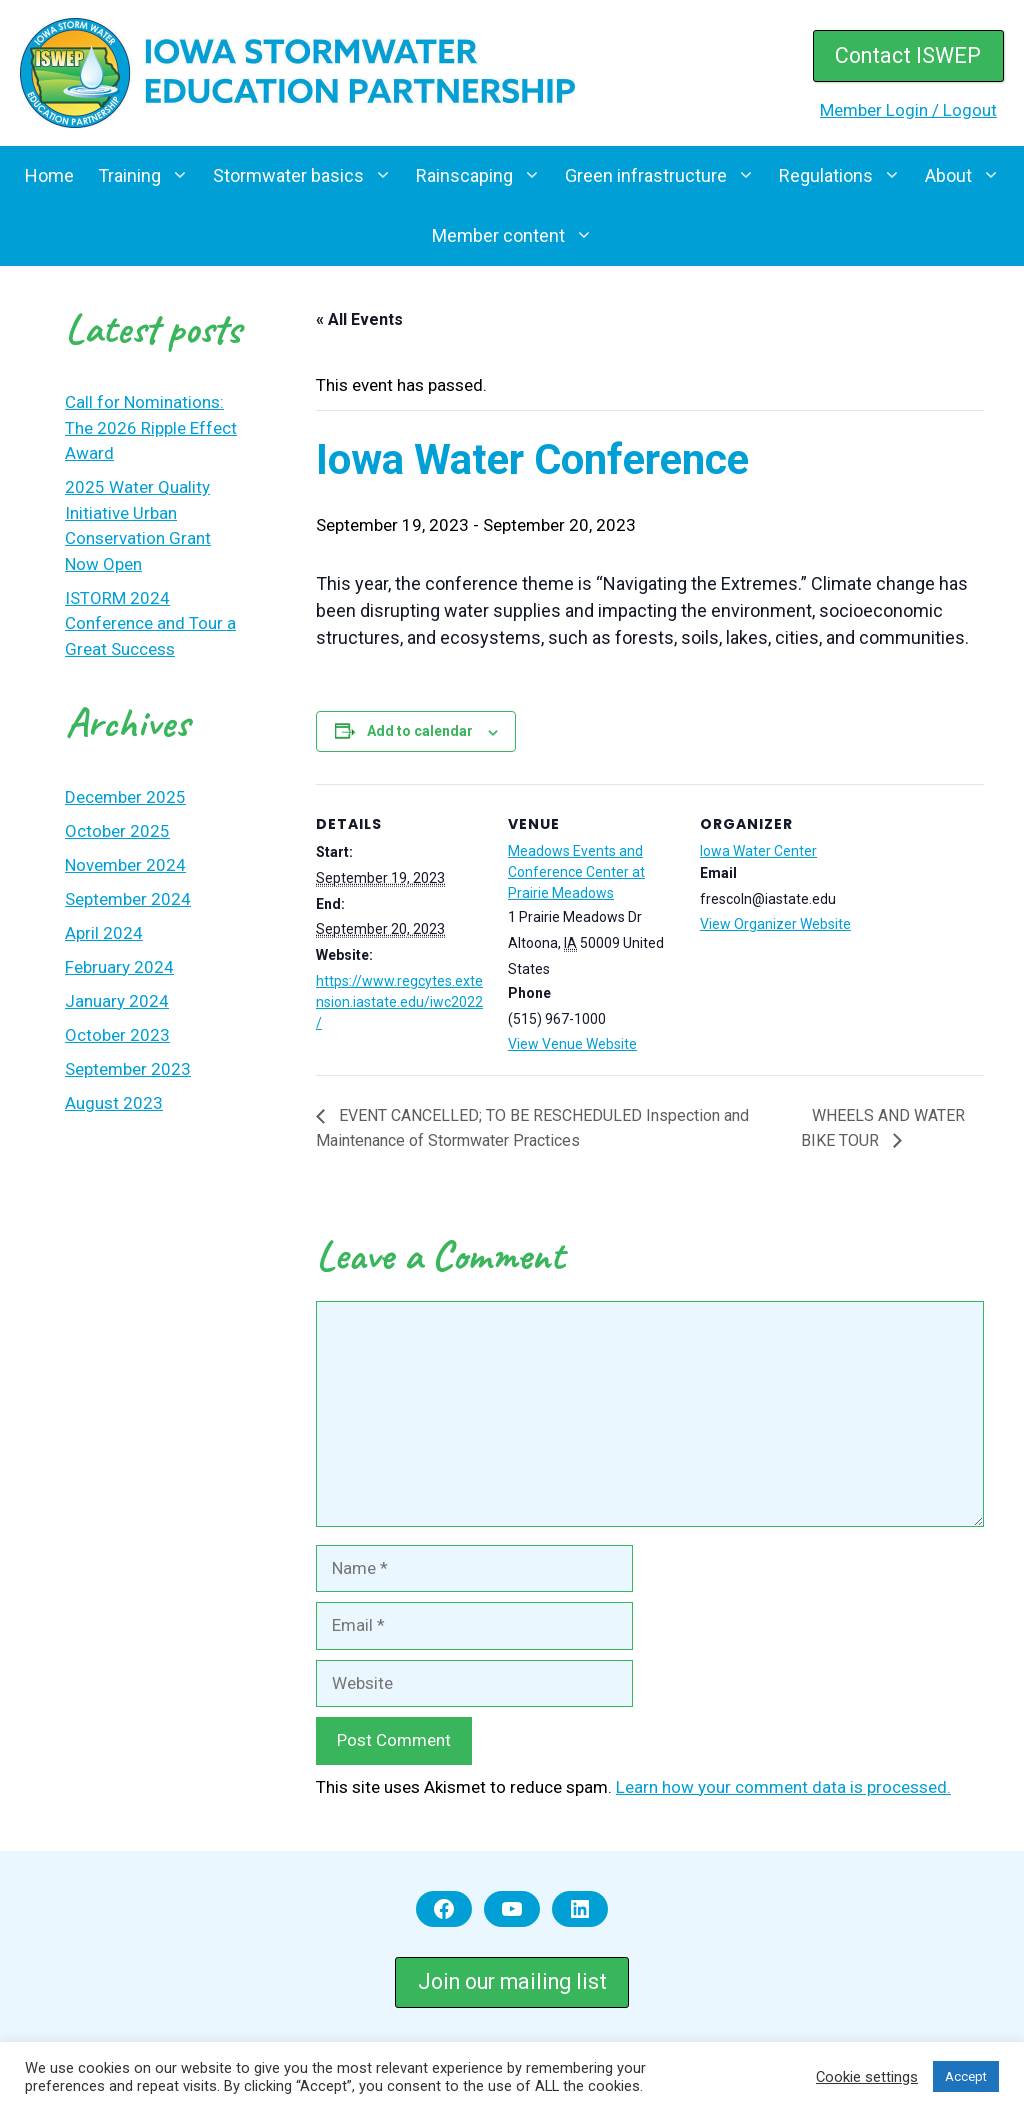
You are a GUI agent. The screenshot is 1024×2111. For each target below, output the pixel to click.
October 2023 (117, 1035)
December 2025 (125, 797)
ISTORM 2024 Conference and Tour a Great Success (150, 623)
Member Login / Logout (908, 110)
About (968, 176)
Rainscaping (484, 176)
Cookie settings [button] (867, 2077)
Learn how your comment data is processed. (783, 1787)
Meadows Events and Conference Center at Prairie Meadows (576, 872)
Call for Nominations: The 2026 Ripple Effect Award (151, 427)
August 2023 (114, 1103)
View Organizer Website (775, 924)
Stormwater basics (308, 176)
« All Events (359, 319)
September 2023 (128, 1069)
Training (149, 176)
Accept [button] (966, 2076)
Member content (518, 236)
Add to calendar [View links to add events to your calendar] (420, 731)
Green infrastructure (666, 176)
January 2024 (117, 1001)
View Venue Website (572, 1044)
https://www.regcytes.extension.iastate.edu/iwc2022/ (399, 1002)
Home (49, 175)
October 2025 (117, 831)
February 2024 (119, 967)
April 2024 (104, 933)
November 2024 (125, 865)
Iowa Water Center (758, 851)
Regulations (846, 176)
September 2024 (128, 899)
